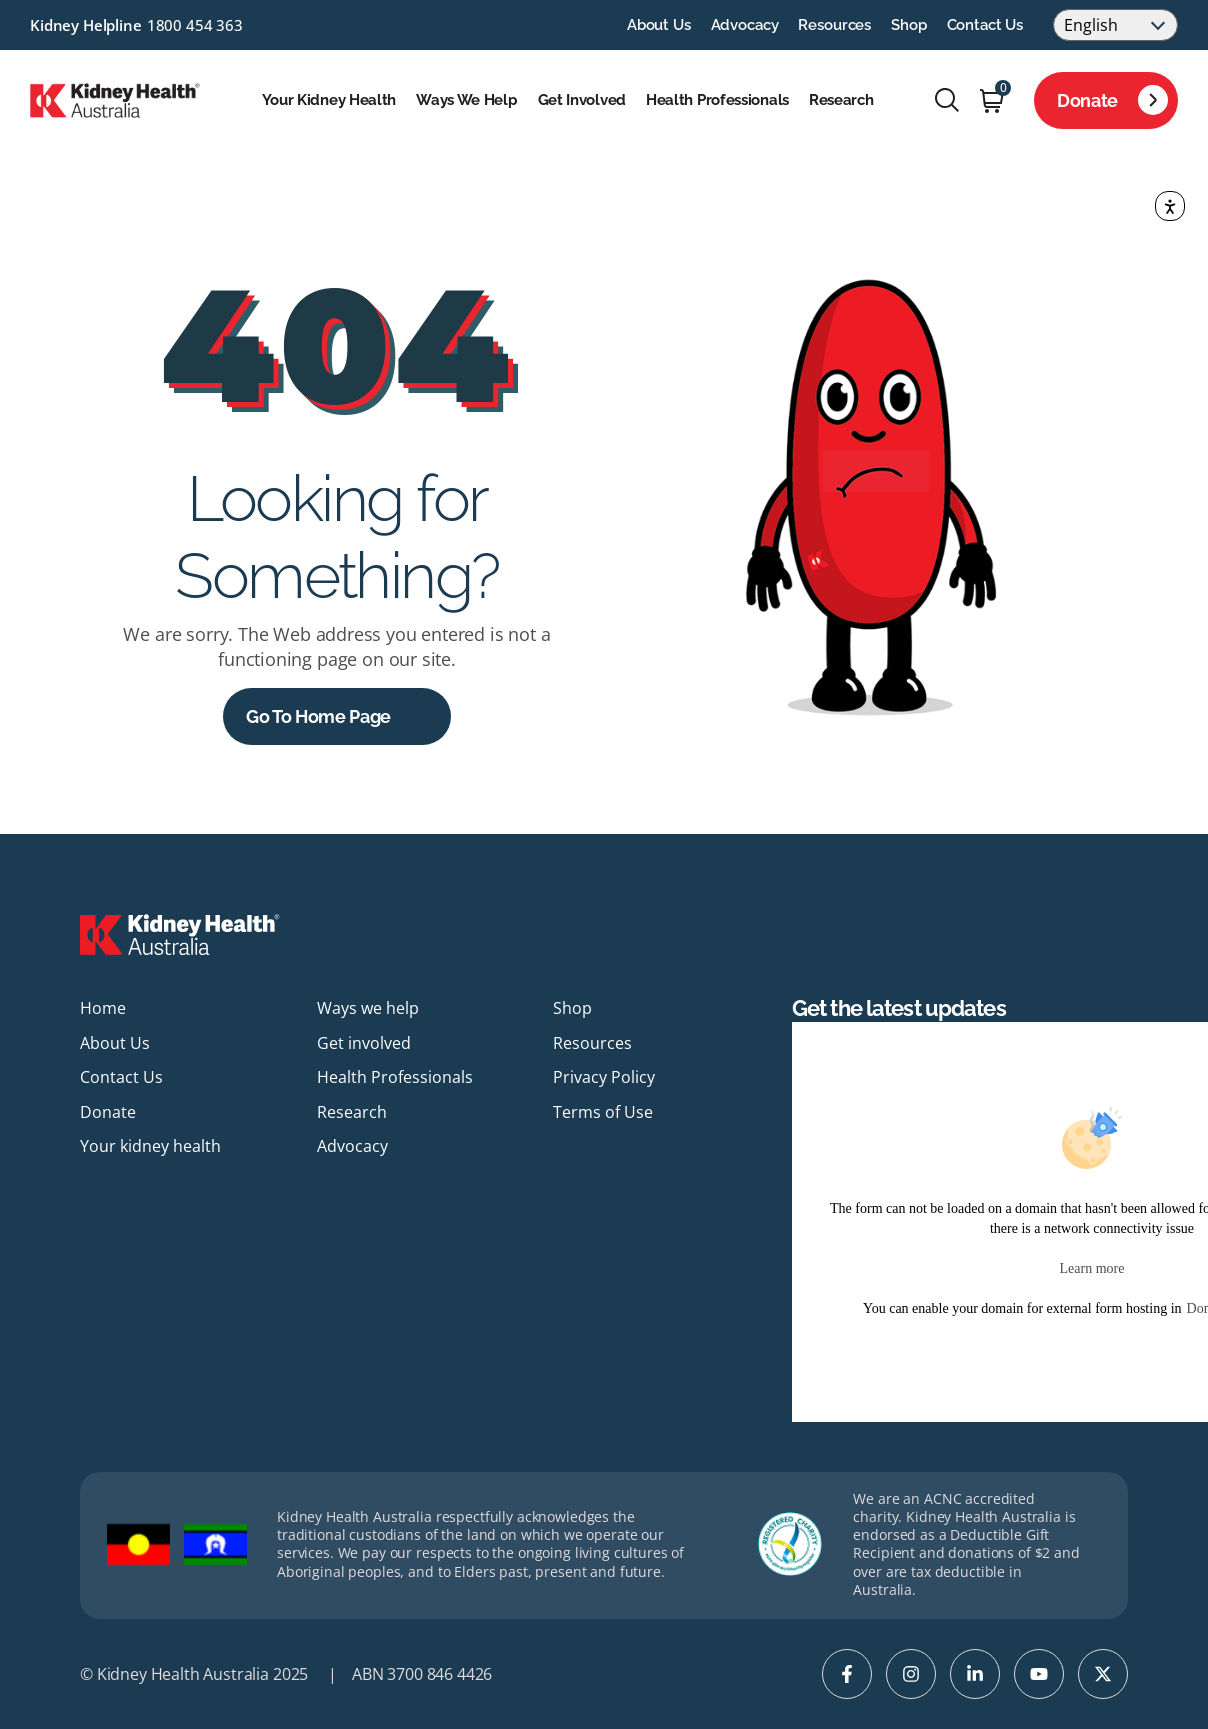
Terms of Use (603, 1112)
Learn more (1092, 1268)
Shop (908, 25)
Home (103, 1008)
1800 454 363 (195, 25)
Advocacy (745, 25)
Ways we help (466, 100)
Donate (1112, 100)
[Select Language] (1115, 25)
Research (841, 100)
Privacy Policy (604, 1077)
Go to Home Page (318, 716)
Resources (834, 25)
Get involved (582, 100)
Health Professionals (717, 100)
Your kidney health (329, 100)
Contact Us (985, 25)
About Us (659, 25)
